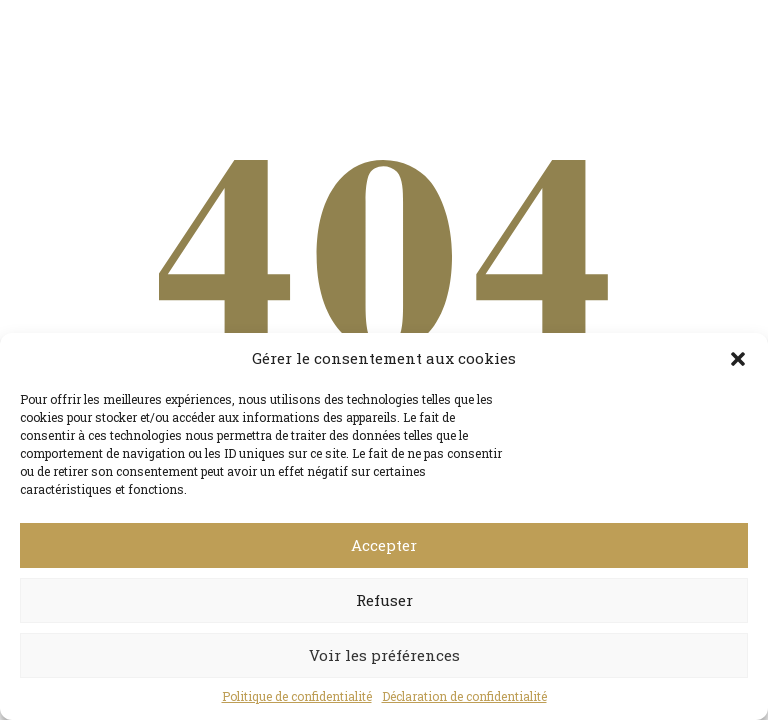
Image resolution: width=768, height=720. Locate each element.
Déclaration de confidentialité (464, 696)
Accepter (384, 545)
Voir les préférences (384, 655)
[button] (738, 359)
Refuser (384, 600)
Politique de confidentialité (297, 696)
